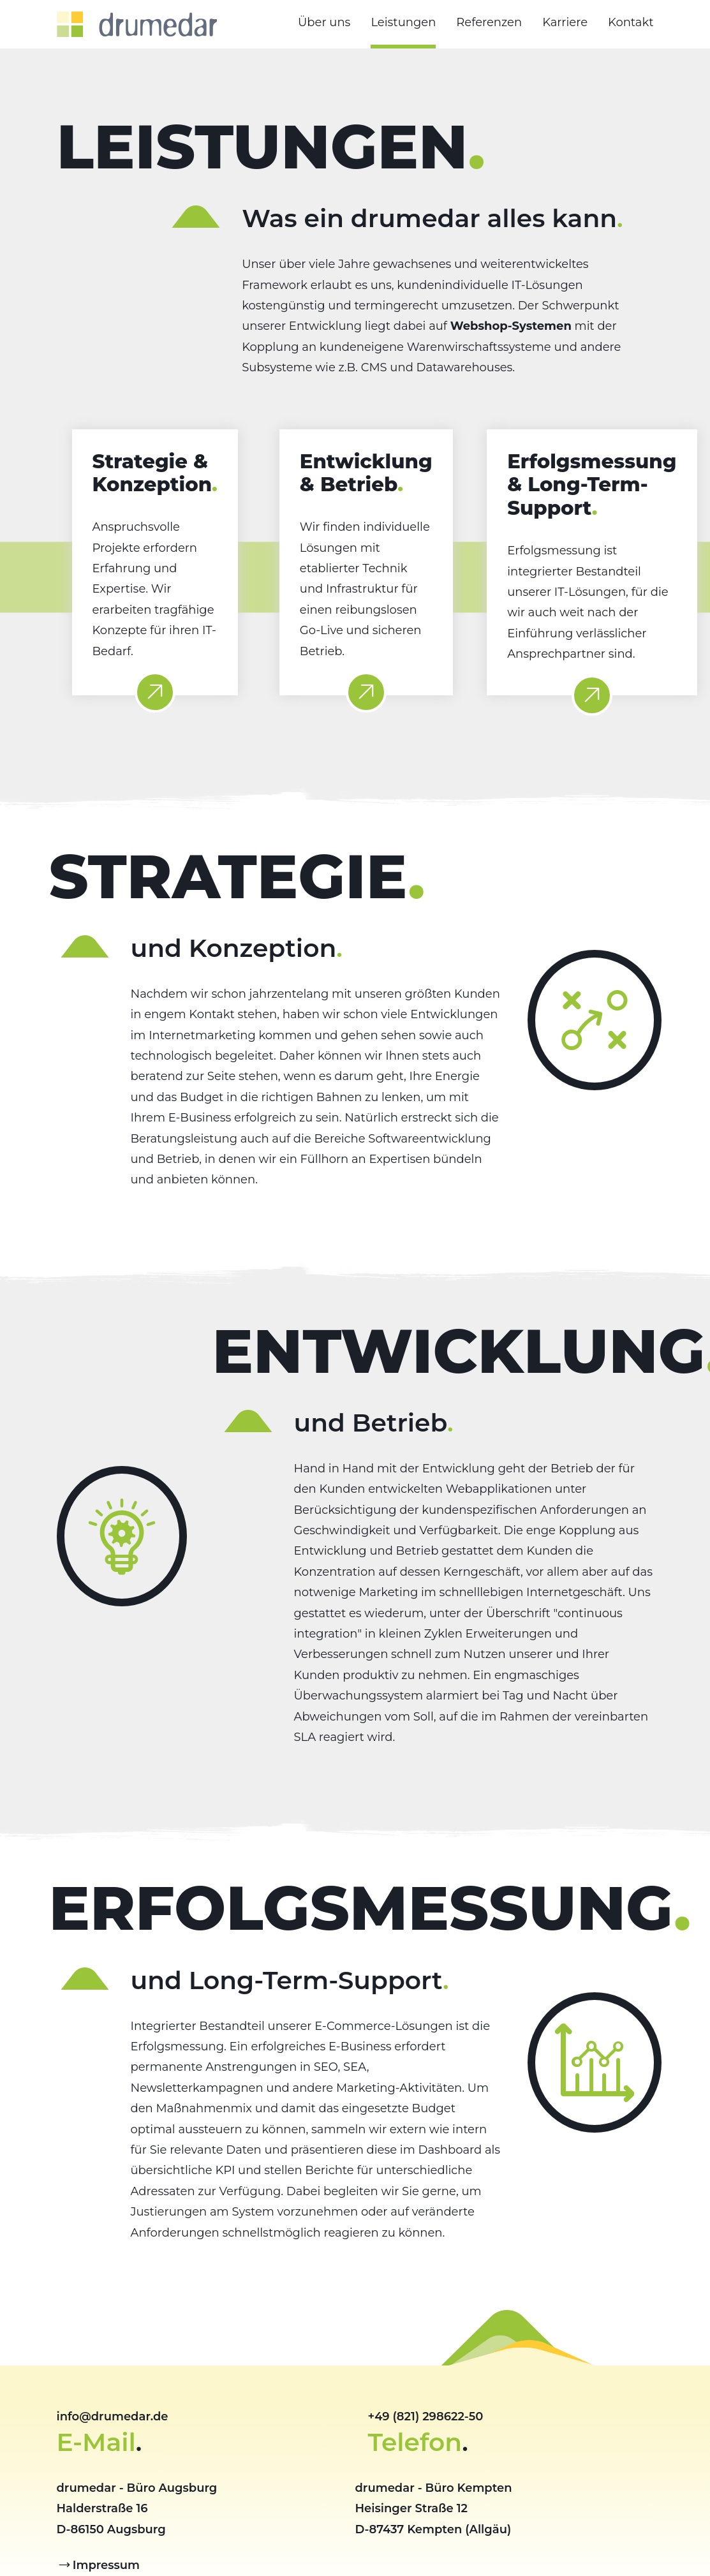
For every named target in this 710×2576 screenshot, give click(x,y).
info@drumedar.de (112, 2416)
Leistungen (403, 22)
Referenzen (489, 22)
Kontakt (630, 22)
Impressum (106, 2565)
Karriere (565, 22)
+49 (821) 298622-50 (426, 2416)
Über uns (324, 22)
